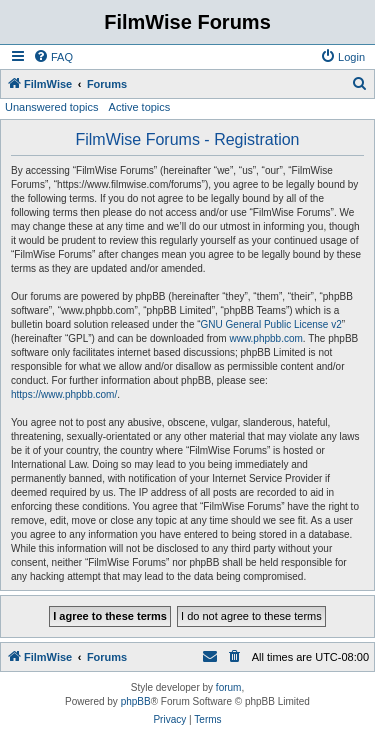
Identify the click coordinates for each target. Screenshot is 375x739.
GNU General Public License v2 (271, 324)
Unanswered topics (52, 107)
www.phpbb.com (265, 338)
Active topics (140, 107)
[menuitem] (53, 57)
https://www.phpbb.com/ (64, 394)
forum (229, 687)
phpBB (136, 701)
